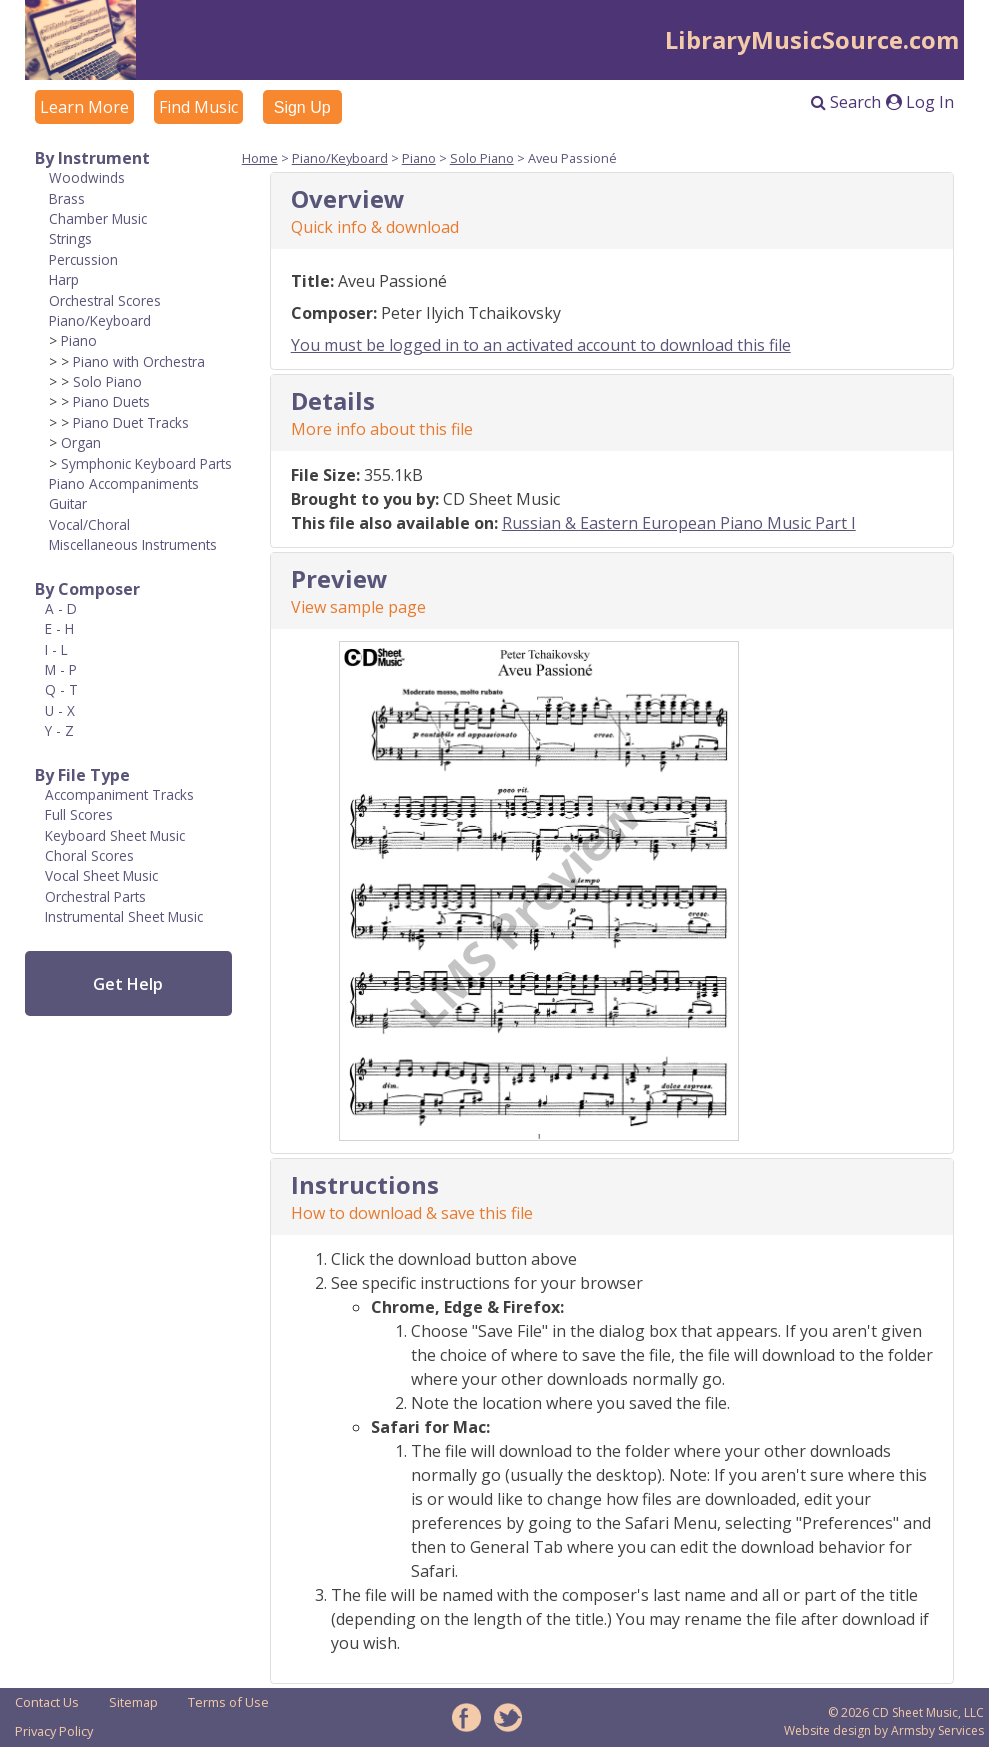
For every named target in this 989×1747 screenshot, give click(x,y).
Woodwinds (87, 177)
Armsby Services (937, 1730)
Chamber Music (98, 218)
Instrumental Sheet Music (124, 916)
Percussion (83, 259)
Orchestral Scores (105, 300)
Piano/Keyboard (100, 320)
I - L (56, 649)
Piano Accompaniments (124, 483)
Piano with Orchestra (139, 361)
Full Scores (79, 814)
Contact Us (47, 1702)
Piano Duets (111, 401)
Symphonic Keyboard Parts (146, 463)
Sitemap (133, 1702)
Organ (81, 442)
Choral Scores (89, 855)
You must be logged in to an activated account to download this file (541, 345)
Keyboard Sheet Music (115, 835)
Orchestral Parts (95, 896)
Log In (920, 102)
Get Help (128, 984)
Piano (79, 340)
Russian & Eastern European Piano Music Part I (679, 523)
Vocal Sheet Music (101, 875)
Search (846, 102)
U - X (60, 710)
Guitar (68, 503)
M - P (61, 669)
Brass (67, 198)
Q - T (61, 689)
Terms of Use (228, 1702)
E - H (59, 628)
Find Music (198, 107)
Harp (64, 279)
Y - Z (59, 730)
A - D (61, 608)
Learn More (84, 107)
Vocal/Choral (89, 524)
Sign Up (302, 107)
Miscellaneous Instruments (133, 544)
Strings (70, 238)
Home (260, 158)
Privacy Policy (54, 1731)
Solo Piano (107, 381)
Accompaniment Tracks (119, 794)
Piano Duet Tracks (131, 422)
